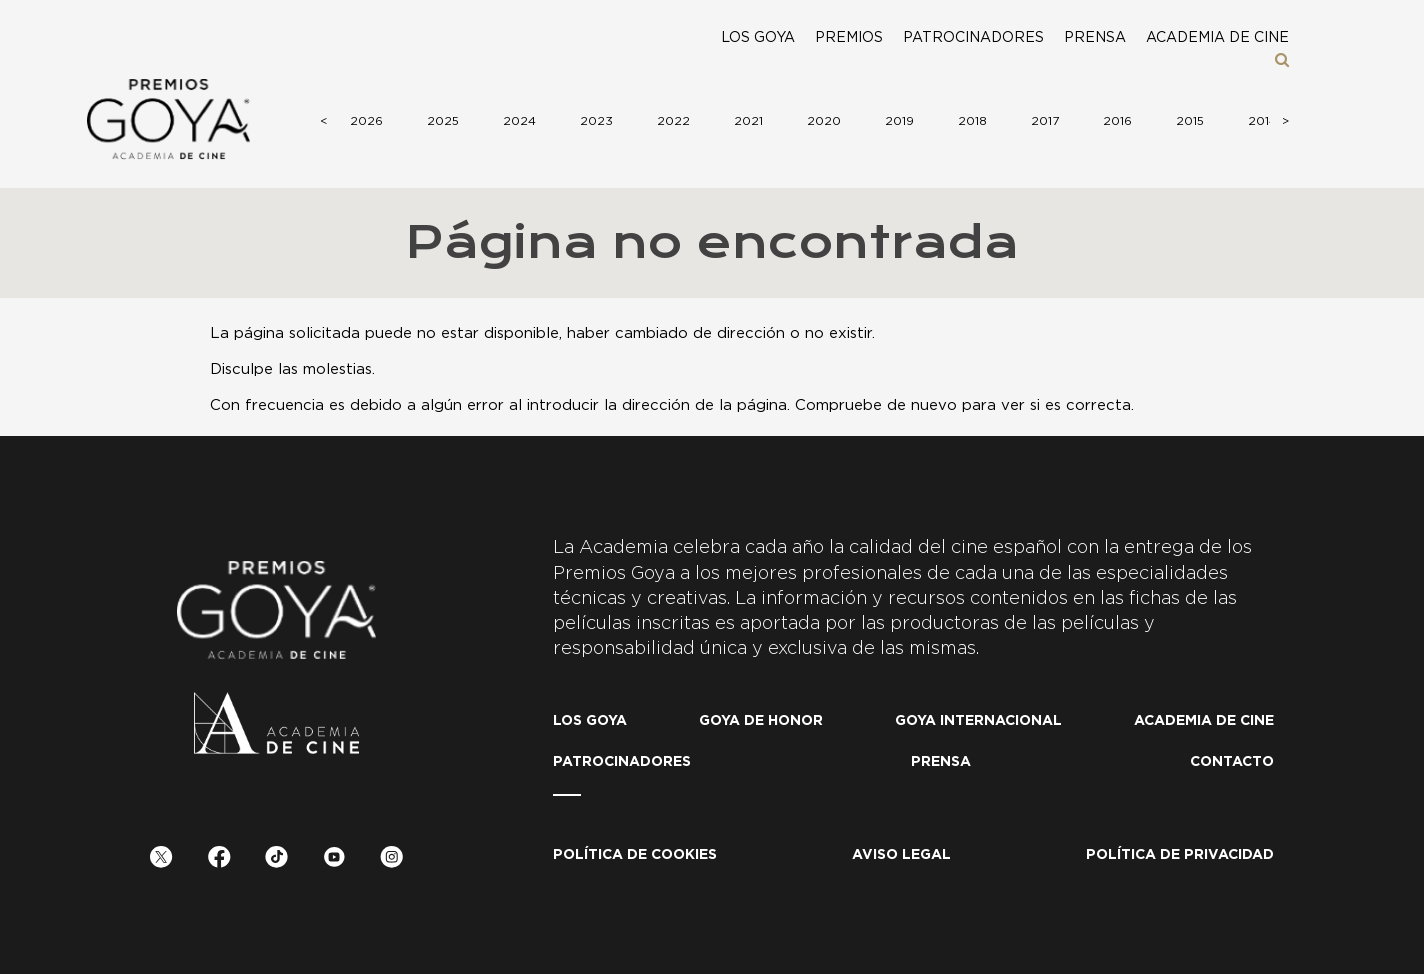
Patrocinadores (973, 38)
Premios (849, 38)
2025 (443, 121)
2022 (673, 121)
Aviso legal (901, 855)
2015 (1190, 121)
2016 (1117, 121)
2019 (899, 121)
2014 (1262, 121)
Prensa (1095, 38)
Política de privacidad (1180, 855)
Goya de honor (761, 721)
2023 (596, 121)
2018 (972, 121)
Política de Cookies (635, 855)
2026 (366, 121)
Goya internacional (978, 721)
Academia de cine (1217, 38)
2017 (1045, 121)
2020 (824, 121)
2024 (519, 121)
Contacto (1232, 762)
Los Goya (758, 38)
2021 (748, 121)
